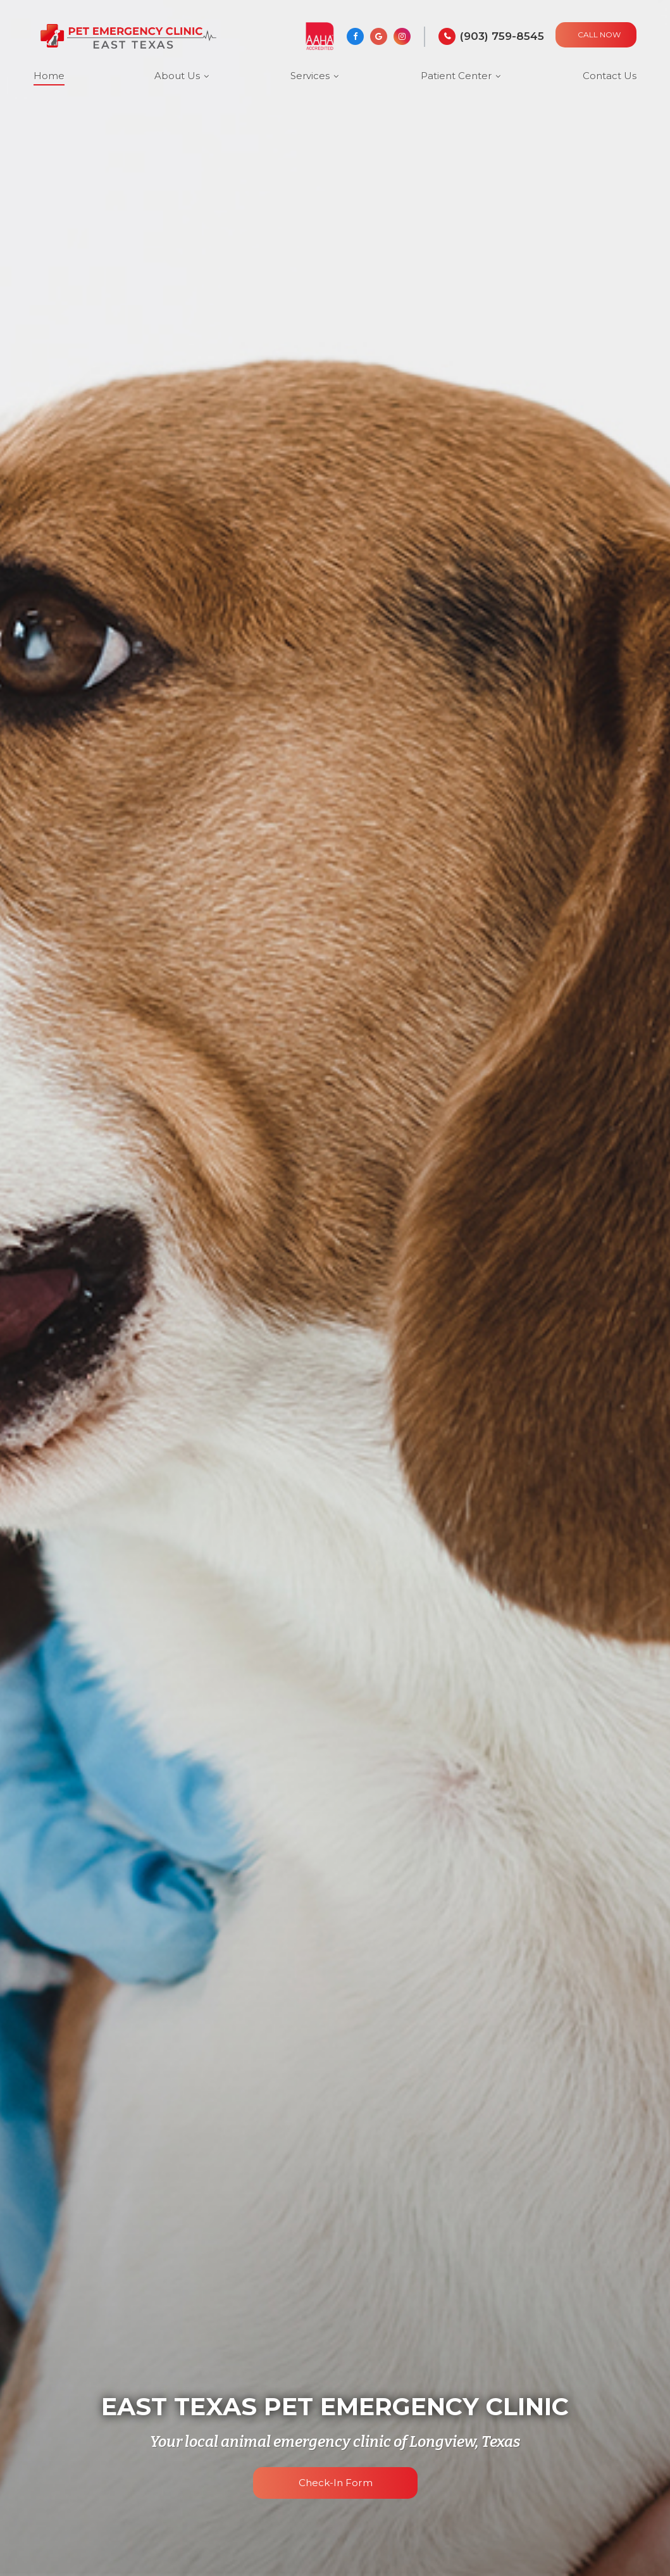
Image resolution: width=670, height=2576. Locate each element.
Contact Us (609, 76)
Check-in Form (335, 2483)
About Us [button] (177, 76)
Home (49, 76)
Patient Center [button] (456, 76)
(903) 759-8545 (502, 36)
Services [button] (310, 76)
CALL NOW (599, 34)
